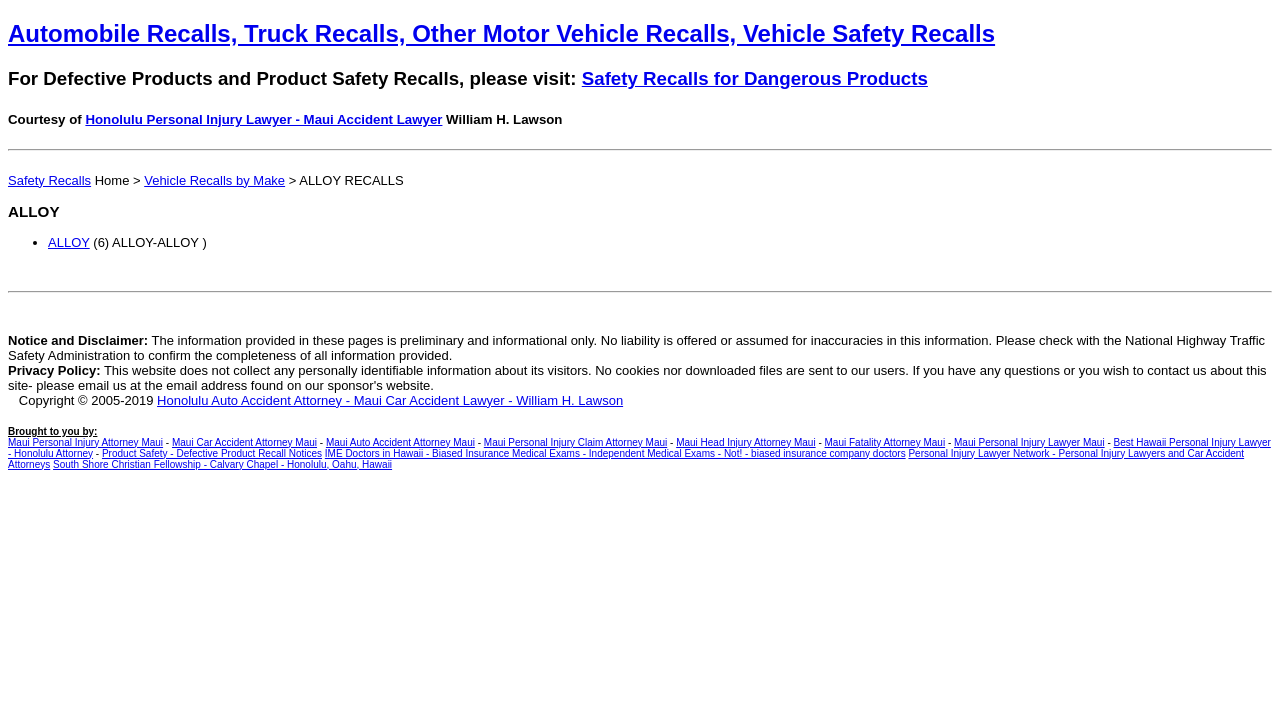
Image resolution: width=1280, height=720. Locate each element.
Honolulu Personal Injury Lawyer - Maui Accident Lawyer (263, 119)
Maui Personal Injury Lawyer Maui (1029, 442)
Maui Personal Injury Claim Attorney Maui (575, 442)
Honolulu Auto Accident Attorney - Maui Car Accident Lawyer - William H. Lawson (390, 400)
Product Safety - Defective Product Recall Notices (212, 453)
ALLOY (69, 242)
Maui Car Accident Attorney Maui (244, 442)
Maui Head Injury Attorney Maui (746, 442)
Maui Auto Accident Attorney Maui (400, 442)
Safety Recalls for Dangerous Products (755, 78)
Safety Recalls (49, 180)
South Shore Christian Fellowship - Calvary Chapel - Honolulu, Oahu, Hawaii (222, 464)
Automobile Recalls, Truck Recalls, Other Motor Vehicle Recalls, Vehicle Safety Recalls (501, 33)
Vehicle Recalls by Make (214, 180)
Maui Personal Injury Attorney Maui (85, 442)
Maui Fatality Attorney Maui (885, 442)
